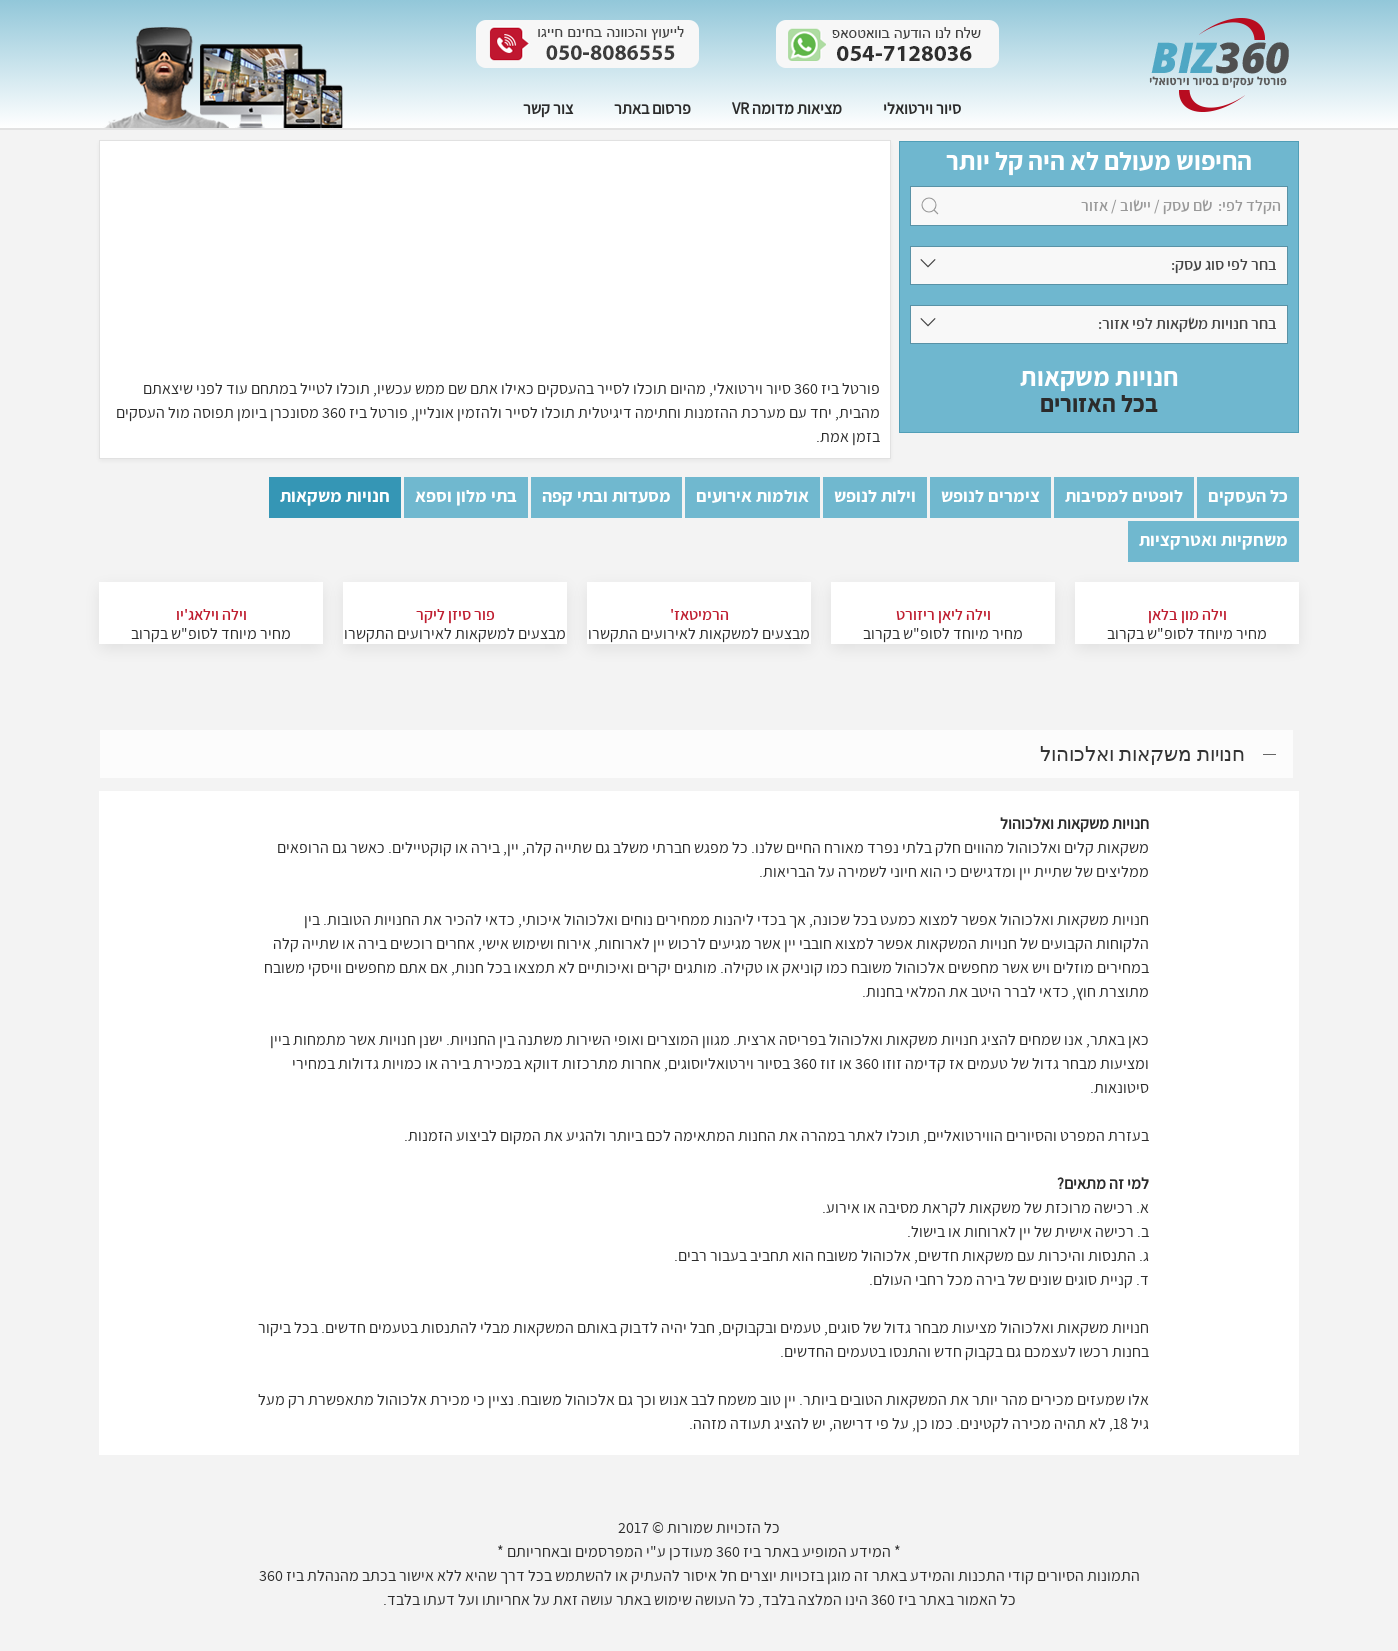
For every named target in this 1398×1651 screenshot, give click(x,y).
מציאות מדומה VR (787, 108)
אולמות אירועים (752, 496)
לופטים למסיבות (1124, 496)
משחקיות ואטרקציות (1213, 540)
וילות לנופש (875, 496)
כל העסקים (1248, 496)
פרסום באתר (652, 108)
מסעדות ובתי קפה (606, 496)
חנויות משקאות (335, 496)
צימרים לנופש (990, 496)
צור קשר (548, 108)
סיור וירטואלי (922, 108)
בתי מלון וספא (466, 496)
